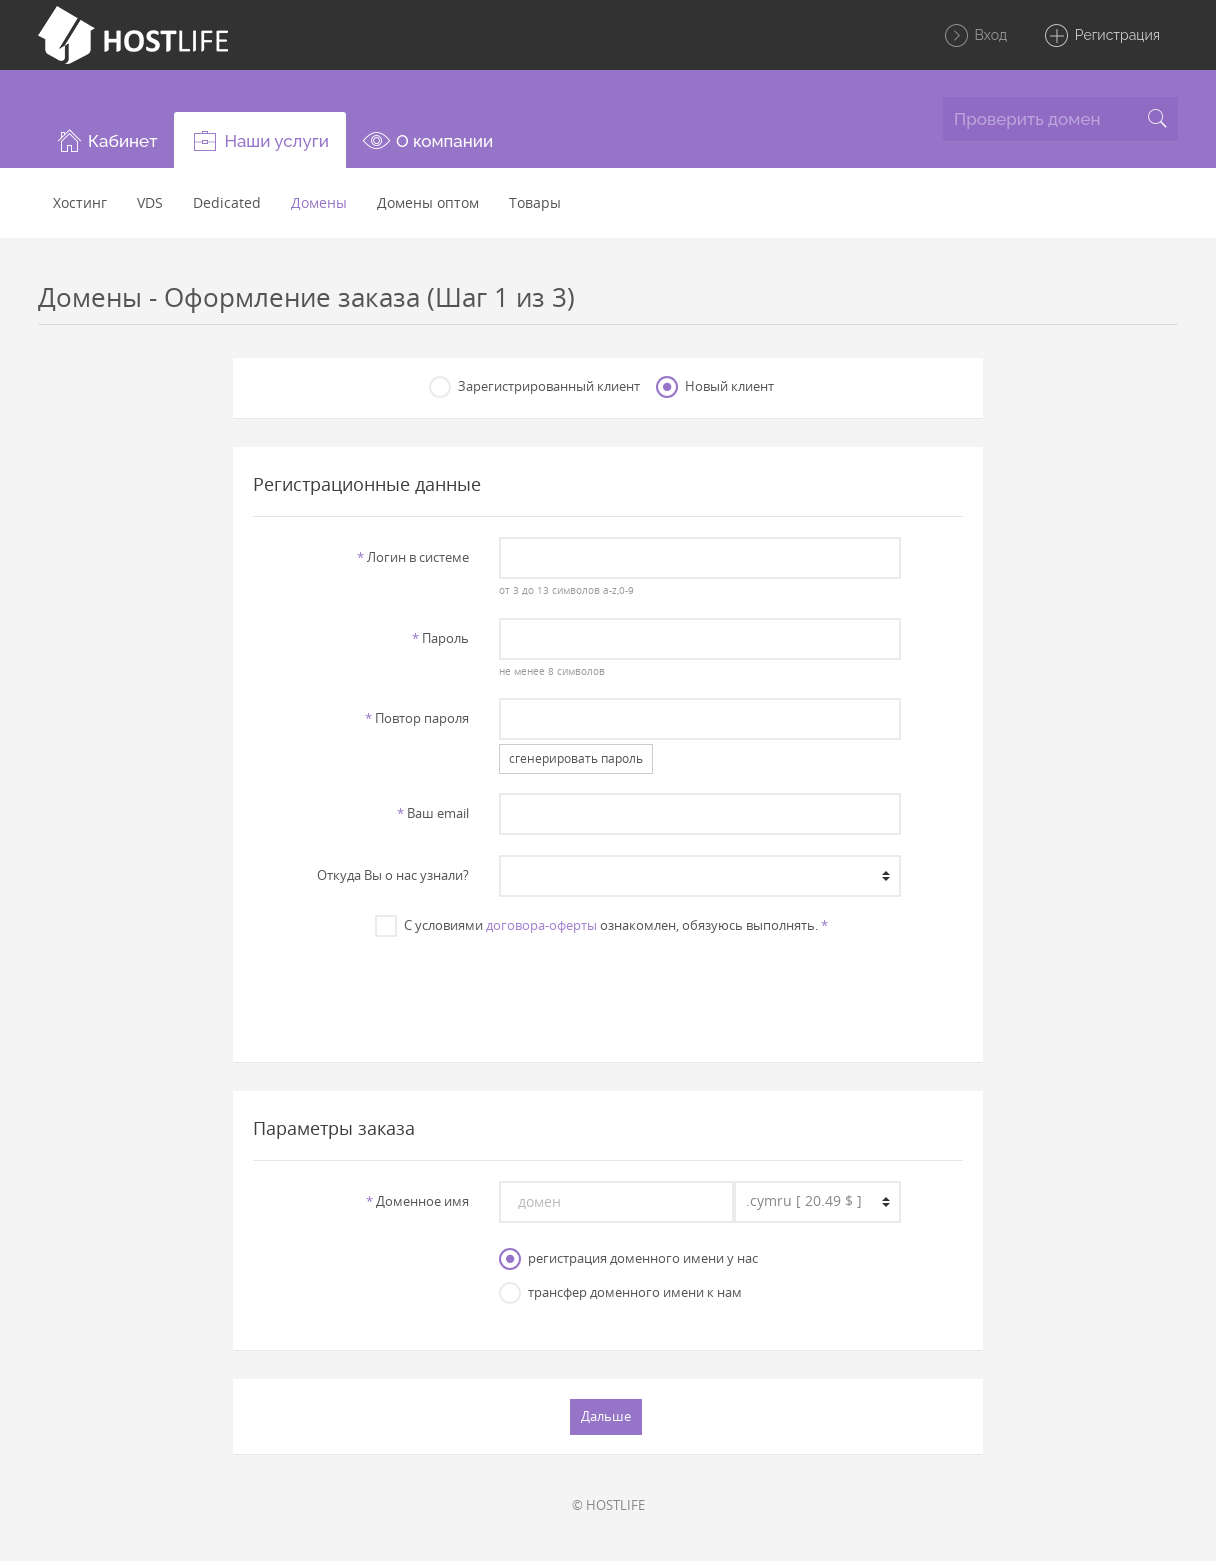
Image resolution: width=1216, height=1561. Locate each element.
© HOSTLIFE (608, 1505)
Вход (975, 36)
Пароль (440, 638)
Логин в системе (413, 557)
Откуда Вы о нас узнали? (393, 875)
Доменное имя (417, 1201)
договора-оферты (541, 925)
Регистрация (1101, 36)
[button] (106, 140)
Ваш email (433, 813)
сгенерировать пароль (576, 758)
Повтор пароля (417, 718)
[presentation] (608, 989)
